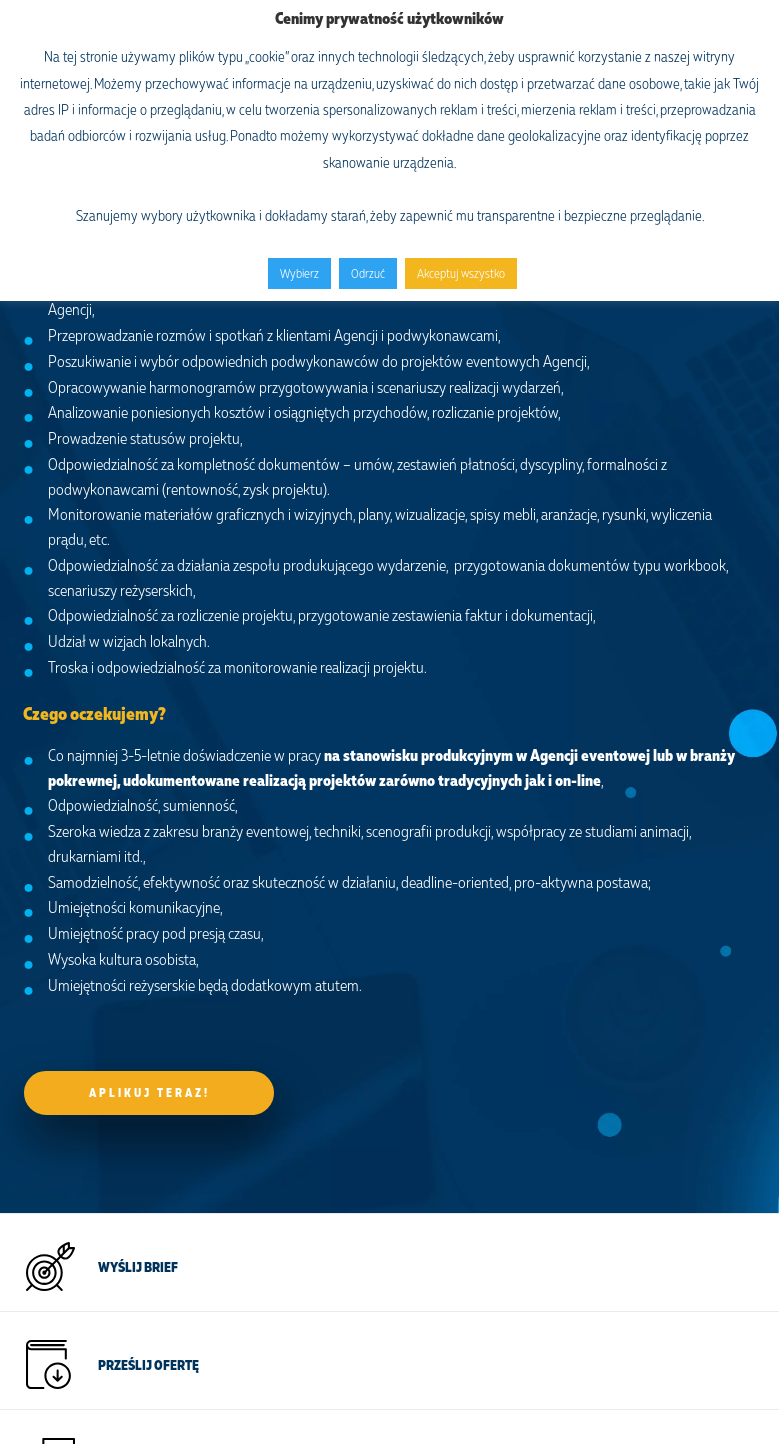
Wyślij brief (138, 846)
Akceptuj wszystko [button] (461, 273)
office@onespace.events (93, 1237)
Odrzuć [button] (368, 273)
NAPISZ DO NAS (143, 1140)
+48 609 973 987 (76, 1261)
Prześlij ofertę (148, 944)
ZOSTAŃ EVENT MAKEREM (172, 1042)
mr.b (387, 1385)
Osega (390, 1407)
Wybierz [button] (299, 273)
